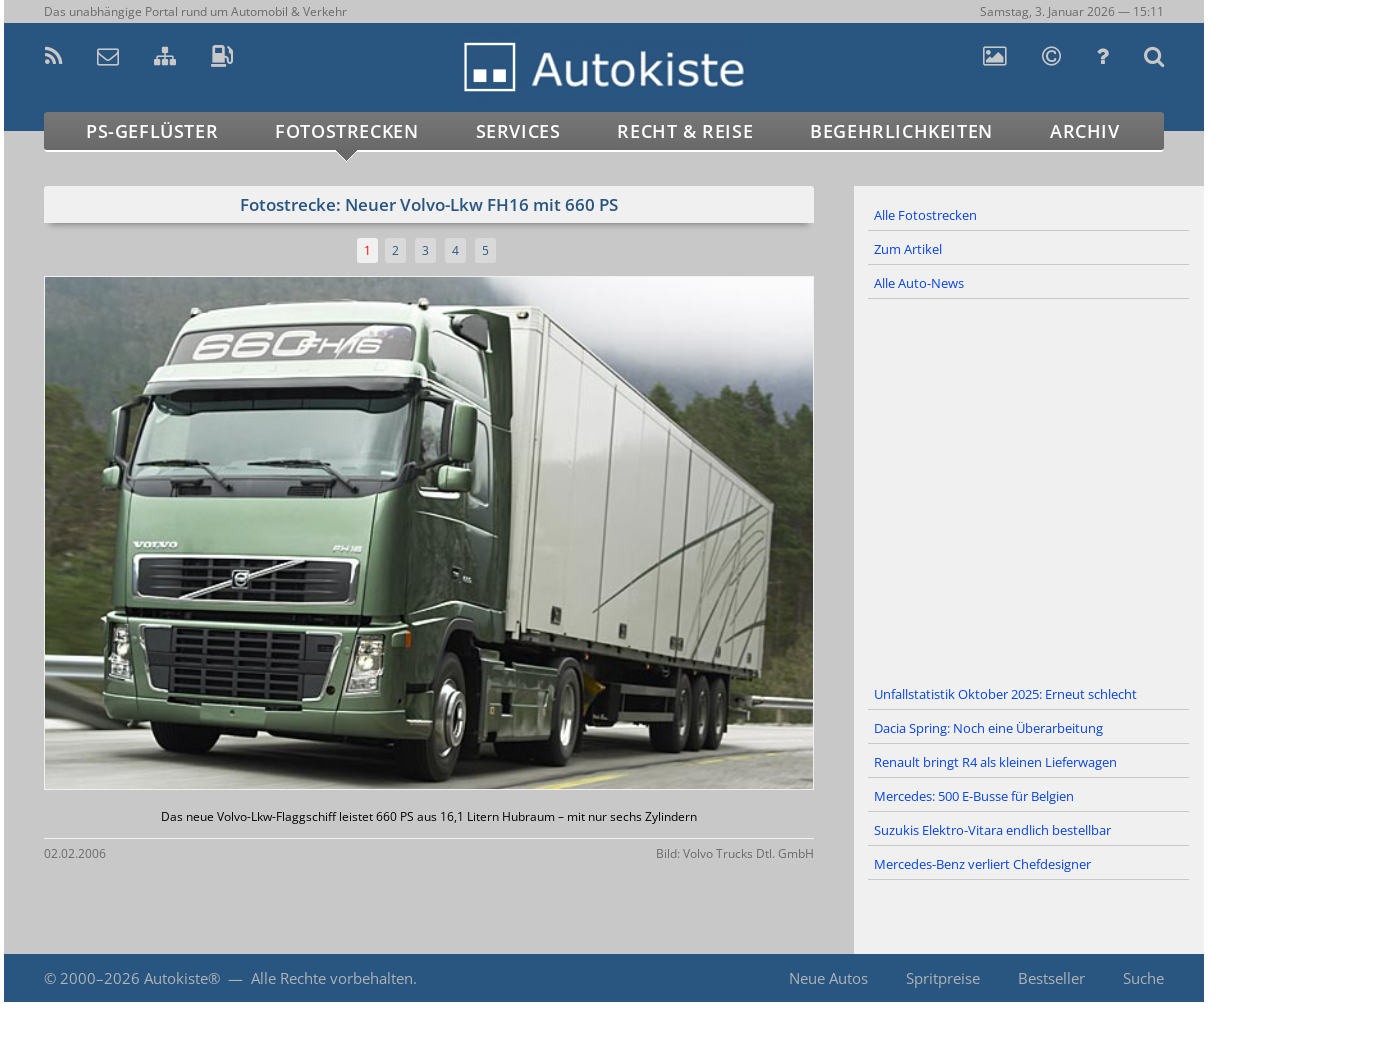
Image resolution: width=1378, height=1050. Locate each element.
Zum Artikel (908, 249)
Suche (1143, 978)
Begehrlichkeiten (901, 131)
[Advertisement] (1029, 489)
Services (518, 131)
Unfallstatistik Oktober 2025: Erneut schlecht (1005, 694)
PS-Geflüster (152, 131)
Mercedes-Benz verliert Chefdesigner (982, 864)
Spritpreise (943, 978)
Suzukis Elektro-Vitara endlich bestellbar (992, 830)
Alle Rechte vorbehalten (332, 978)
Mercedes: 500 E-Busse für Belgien (974, 796)
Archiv (1085, 131)
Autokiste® (182, 978)
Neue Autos (828, 978)
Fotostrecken (346, 131)
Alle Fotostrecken (925, 215)
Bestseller (1051, 978)
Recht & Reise (685, 131)
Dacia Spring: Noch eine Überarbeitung (988, 728)
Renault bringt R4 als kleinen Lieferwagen (995, 762)
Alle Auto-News (919, 283)
